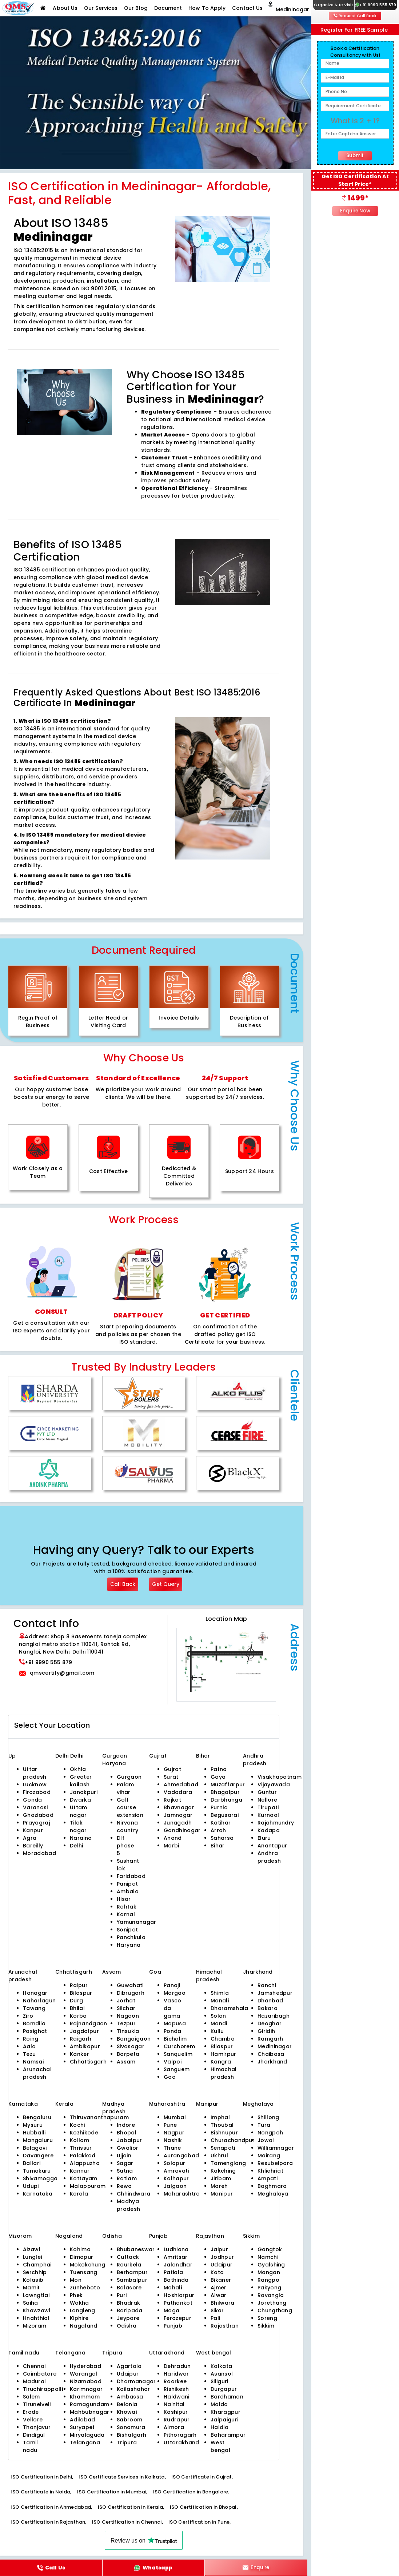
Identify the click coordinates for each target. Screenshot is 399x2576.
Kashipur (176, 2412)
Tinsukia (128, 2031)
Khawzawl (37, 2310)
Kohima (80, 2249)
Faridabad (131, 1876)
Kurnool (268, 1815)
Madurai (34, 2381)
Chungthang (275, 2310)
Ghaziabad (38, 1815)
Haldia (219, 2427)
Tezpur (126, 2023)
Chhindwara (133, 2193)
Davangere (38, 2155)
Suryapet (82, 2427)
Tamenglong (228, 2163)
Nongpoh (270, 2132)
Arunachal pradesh (37, 2073)
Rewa (124, 2186)
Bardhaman (227, 2396)
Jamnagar (178, 1815)
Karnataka (37, 2193)
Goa (170, 2077)
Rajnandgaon (88, 2023)
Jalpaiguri (224, 2419)
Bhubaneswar (136, 2249)
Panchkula (131, 1937)
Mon (75, 2280)
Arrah (218, 1830)
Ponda (172, 2031)
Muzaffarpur (228, 1784)
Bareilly (33, 1845)
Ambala (128, 1891)
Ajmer (219, 2287)
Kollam (79, 2140)
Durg (76, 2000)
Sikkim (266, 2325)
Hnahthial (36, 2318)
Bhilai (77, 2008)
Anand (173, 1838)
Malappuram (87, 2186)
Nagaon (128, 2015)
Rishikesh (176, 2389)
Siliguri (219, 2381)
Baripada (130, 2310)
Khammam (85, 2396)
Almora (174, 2427)
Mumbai (174, 2117)
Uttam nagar (78, 1811)
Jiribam (221, 2178)
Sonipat (127, 1929)
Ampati (268, 2178)
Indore (126, 2125)
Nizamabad (85, 2381)
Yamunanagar (136, 1922)
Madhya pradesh (128, 2205)
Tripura (127, 2442)
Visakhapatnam (280, 1777)
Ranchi (267, 1985)
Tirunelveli (37, 2404)
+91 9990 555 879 (375, 5)
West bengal (220, 2446)
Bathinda (176, 2280)
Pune (170, 2125)
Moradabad (39, 1853)
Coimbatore (39, 2373)
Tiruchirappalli (43, 2389)
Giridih (266, 2031)
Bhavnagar (179, 1807)
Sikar (217, 2310)
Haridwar (176, 2373)
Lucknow (35, 1784)
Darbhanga (226, 1799)
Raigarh (80, 2038)
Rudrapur (177, 2419)
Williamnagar (276, 2148)
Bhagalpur (225, 1792)
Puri (122, 2295)
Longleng (82, 2310)
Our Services (100, 8)
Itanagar (35, 1993)
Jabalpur (129, 2140)
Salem (31, 2396)
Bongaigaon (134, 2038)
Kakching (223, 2170)
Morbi (171, 1845)
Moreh (219, 2186)
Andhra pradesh (269, 1857)
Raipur (79, 1985)
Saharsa (222, 1838)
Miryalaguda (87, 2435)
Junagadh (178, 1822)
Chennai (34, 2366)
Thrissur (81, 2148)
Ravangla (271, 2295)
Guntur (267, 1792)
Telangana (85, 2442)
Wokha (79, 2302)
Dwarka (80, 1799)
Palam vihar (125, 1788)
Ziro (28, 2015)
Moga (171, 2310)
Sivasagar (130, 2046)
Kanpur (33, 1830)
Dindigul (34, 2435)
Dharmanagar (136, 2381)
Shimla (220, 1993)
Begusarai (225, 1815)
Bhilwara (223, 2302)
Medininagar (275, 2046)
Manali (220, 2000)
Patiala (173, 2272)
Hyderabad (85, 2366)
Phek (76, 2295)
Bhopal (126, 2132)
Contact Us (247, 8)
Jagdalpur (84, 2031)
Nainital (174, 2404)
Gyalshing (271, 2264)
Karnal (126, 1914)
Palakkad (83, 2155)
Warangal (83, 2373)
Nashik (173, 2140)
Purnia (219, 1807)
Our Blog (136, 8)
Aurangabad (181, 2155)
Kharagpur (225, 2412)
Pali (215, 2318)
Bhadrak (128, 2302)
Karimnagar (86, 2389)
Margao (174, 1993)
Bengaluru (37, 2117)
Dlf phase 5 (125, 1845)
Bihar (218, 1845)
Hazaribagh (274, 2015)
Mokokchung (87, 2264)
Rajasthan (225, 2325)
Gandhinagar (182, 1830)
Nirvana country (127, 1826)
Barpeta (128, 2054)
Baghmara (272, 2186)
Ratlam (127, 2178)
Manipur (222, 2193)
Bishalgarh (131, 2435)
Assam (126, 2061)
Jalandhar (178, 2264)
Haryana (128, 1945)
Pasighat (35, 2031)
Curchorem (179, 2046)
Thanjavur (37, 2427)
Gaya (218, 1777)
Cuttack (128, 2257)
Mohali (173, 2287)
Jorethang (272, 2302)
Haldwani (176, 2396)
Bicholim (175, 2038)
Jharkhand (272, 2061)
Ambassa (130, 2396)
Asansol (222, 2373)
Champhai (37, 2264)
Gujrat (172, 1769)
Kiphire (79, 2318)
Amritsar (176, 2257)
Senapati (223, 2148)
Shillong (268, 2117)
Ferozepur (177, 2318)
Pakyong (269, 2287)
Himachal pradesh (224, 2073)
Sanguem (176, 2069)
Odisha (126, 2325)
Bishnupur (224, 2132)
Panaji (172, 1985)
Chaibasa (271, 2054)
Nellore (267, 1799)
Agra (29, 1838)
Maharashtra (182, 2193)
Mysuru (33, 2125)
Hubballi (34, 2132)
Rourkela (129, 2264)
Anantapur (272, 1845)
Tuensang (83, 2272)
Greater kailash (81, 1780)
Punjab (173, 2325)
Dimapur (81, 2257)
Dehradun (177, 2366)
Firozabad (37, 1792)
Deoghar (270, 2023)
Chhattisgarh (88, 2061)
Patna (219, 1769)
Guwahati (130, 1985)
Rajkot (172, 1799)
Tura (264, 2125)
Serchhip (35, 2272)
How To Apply (207, 8)
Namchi (268, 2257)
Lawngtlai (36, 2295)
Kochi (77, 2125)
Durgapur (224, 2389)
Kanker (79, 2054)
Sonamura (131, 2427)
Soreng (267, 2318)
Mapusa (175, 2023)
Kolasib (33, 2280)
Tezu (29, 2054)
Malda (219, 2404)
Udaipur (221, 2264)
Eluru (264, 1838)
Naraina (81, 1838)
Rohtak (126, 1906)
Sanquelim (178, 2054)
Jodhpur (222, 2257)
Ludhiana (176, 2249)
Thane (172, 2148)
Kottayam (83, 2178)
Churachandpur (233, 2140)
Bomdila (34, 2023)
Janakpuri (83, 1792)
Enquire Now (355, 210)
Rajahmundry (276, 1822)
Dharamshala (229, 2008)
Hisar (124, 1899)
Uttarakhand (181, 2442)
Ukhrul (219, 2155)
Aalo (29, 2046)
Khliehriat (270, 2170)
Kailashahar (133, 2389)
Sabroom (129, 2419)
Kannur (79, 2170)
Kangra (221, 2061)
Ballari (31, 2163)
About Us (65, 8)
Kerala (79, 2193)
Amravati (176, 2170)
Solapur (174, 2163)
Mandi (219, 2023)
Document (168, 8)
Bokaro (268, 2008)
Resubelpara (275, 2163)
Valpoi (172, 2061)
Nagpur (174, 2132)
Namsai (33, 2061)
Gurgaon (114, 1755)
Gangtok (270, 2249)
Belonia (127, 2404)
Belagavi (35, 2148)
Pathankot (178, 2302)
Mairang (269, 2155)
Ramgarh (270, 2038)
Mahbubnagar (89, 2412)
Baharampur (228, 2435)
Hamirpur (223, 2054)
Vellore (33, 2419)
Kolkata (221, 2366)
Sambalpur (132, 2280)
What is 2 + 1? (355, 121)
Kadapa (269, 1830)
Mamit (31, 2287)
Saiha (30, 2302)
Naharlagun (39, 2000)
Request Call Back (355, 16)
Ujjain (124, 2155)
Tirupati (268, 1807)
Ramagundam (89, 2404)
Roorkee (175, 2381)
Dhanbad (270, 2000)
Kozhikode (84, 2132)
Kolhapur (176, 2178)
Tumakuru (37, 2170)
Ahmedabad (181, 1784)
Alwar (219, 2295)
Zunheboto (85, 2287)
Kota (217, 2272)
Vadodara (178, 1792)
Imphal (220, 2117)
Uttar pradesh (34, 1773)
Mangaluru (38, 2140)
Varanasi (35, 1807)
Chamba (223, 2038)
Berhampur (132, 2272)
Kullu (217, 2031)
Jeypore (128, 2318)
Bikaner (221, 2280)
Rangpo (268, 2280)
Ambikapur (85, 2046)
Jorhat (126, 2000)
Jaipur (219, 2249)
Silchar (126, 2008)
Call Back (122, 1584)
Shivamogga (40, 2178)
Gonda (32, 1799)
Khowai (127, 2412)
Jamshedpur (275, 1993)
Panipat (127, 1883)
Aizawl (31, 2249)
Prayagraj (36, 1822)
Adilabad (82, 2419)
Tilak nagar (78, 1826)
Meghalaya (273, 2193)
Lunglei (32, 2257)
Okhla (78, 1769)
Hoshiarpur (179, 2295)
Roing (31, 2038)
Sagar (125, 2163)
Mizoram (34, 2325)
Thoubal (222, 2125)
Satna (125, 2170)
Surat (171, 1777)
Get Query (165, 1584)
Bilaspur (81, 1993)
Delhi (62, 1755)
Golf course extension (130, 1807)
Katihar (221, 1822)
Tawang (34, 2008)
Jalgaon (175, 2186)
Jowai (266, 2140)
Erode (31, 2412)
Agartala (129, 2366)
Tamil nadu (30, 2446)
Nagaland (83, 2325)
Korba (78, 2015)
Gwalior (127, 2148)
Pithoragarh (180, 2435)
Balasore (129, 2287)
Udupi (31, 2186)
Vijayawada (274, 1784)
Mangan (269, 2272)
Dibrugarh (130, 1993)
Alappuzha (85, 2163)
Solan (218, 2015)
